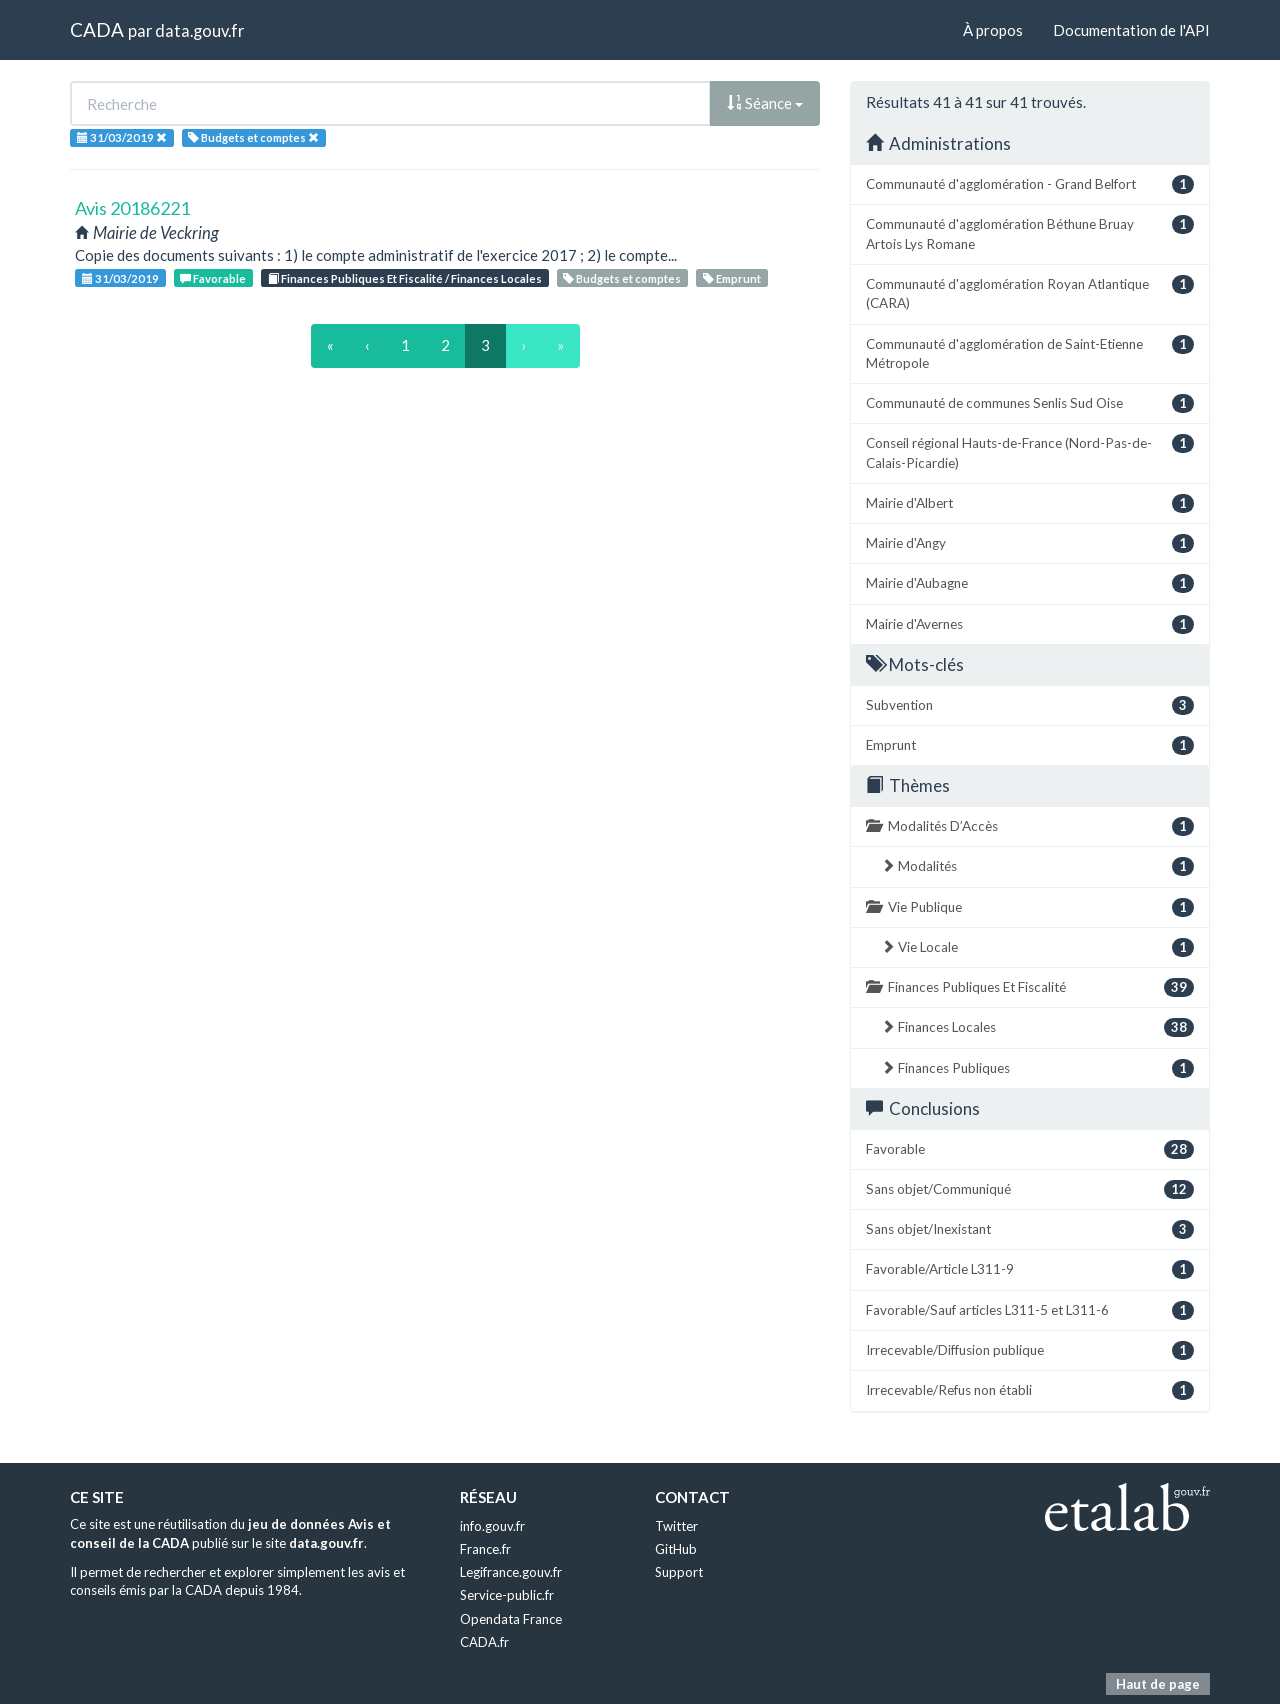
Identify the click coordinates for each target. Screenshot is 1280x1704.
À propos (993, 30)
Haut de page (1158, 1684)
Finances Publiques (1037, 1068)
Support (679, 1572)
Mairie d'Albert (1030, 503)
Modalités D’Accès (1030, 826)
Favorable (213, 278)
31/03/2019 (120, 278)
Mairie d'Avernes (1030, 624)
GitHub (676, 1549)
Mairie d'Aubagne (1030, 583)
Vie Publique (1030, 907)
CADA (97, 29)
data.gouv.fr (199, 30)
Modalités (1037, 866)
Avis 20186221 (132, 208)
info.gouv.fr (492, 1526)
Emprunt (732, 278)
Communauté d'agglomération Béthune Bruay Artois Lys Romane (1030, 233)
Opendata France (511, 1619)
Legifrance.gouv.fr (511, 1572)
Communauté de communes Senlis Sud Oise (1030, 403)
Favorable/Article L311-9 (1030, 1269)
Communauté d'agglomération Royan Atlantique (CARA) (1030, 293)
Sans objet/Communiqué (1030, 1189)
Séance (765, 103)
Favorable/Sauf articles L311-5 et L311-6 (1030, 1310)
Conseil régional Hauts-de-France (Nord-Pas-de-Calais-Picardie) (1030, 452)
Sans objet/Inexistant (1030, 1229)
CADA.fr (484, 1642)
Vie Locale (1037, 947)
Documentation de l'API (1131, 30)
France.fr (485, 1549)
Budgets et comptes (622, 278)
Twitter (676, 1526)
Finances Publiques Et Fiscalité (1030, 987)
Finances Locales (1037, 1027)
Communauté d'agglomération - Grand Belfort (1030, 184)
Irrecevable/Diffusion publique (1030, 1350)
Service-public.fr (507, 1595)
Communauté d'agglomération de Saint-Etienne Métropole (1030, 353)
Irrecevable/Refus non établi (1030, 1390)
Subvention (1030, 705)
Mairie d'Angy (1030, 543)
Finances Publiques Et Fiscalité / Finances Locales (405, 278)
